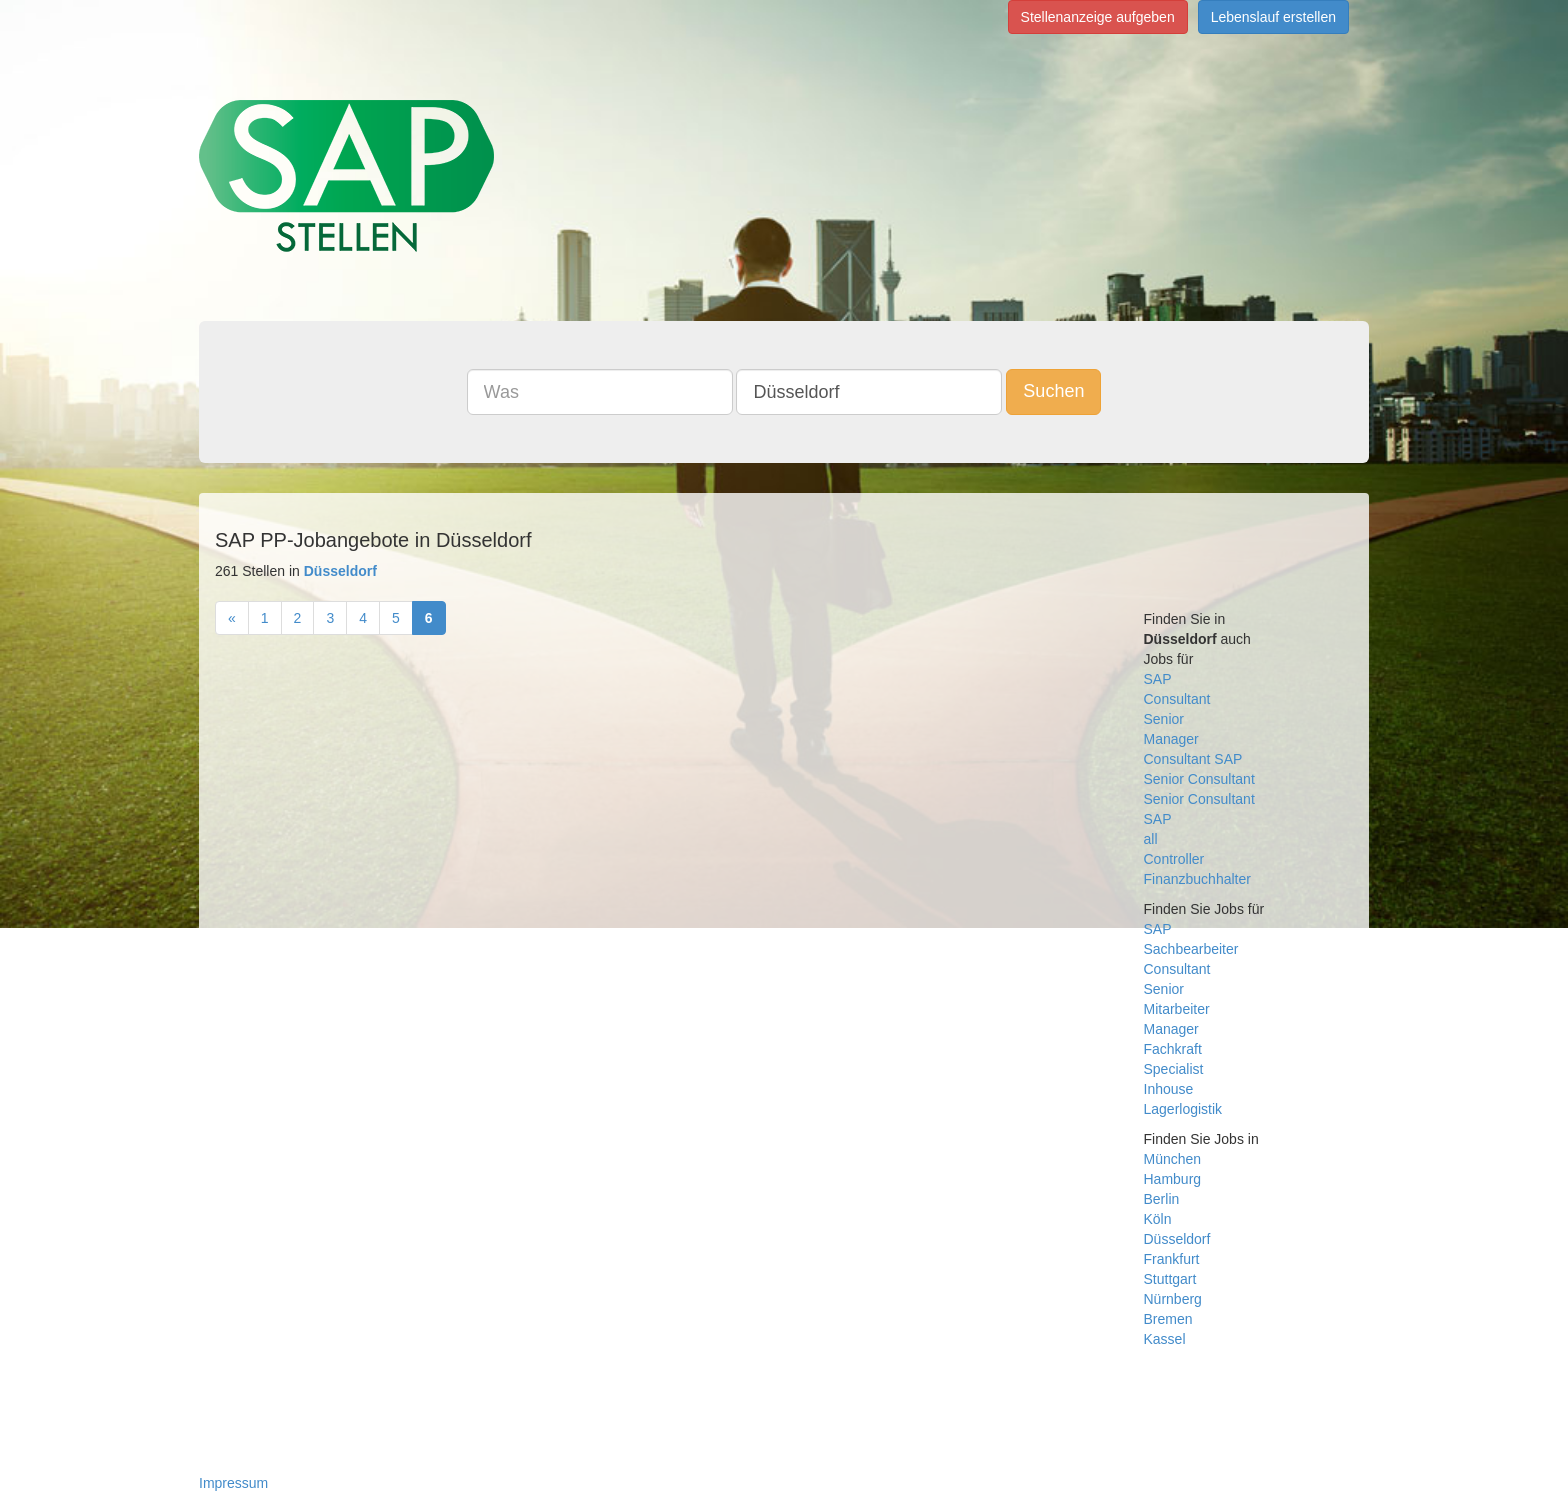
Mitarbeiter (1177, 1009)
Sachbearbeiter (1191, 949)
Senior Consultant (1199, 779)
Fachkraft (1173, 1049)
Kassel (1165, 1339)
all (1151, 839)
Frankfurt (1172, 1259)
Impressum (233, 1483)
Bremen (1168, 1319)
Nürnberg (1173, 1299)
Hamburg (1173, 1179)
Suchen (1053, 391)
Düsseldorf (1177, 1239)
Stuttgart (1170, 1279)
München (1173, 1159)
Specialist (1174, 1069)
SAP (1158, 679)
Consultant (1177, 699)
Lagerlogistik (1183, 1109)
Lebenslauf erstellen (1273, 17)
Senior (1164, 719)
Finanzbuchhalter (1197, 879)
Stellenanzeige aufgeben (1098, 17)
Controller (1174, 859)
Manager (1171, 739)
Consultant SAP (1193, 759)
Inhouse (1169, 1089)
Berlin (1162, 1199)
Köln (1158, 1219)
